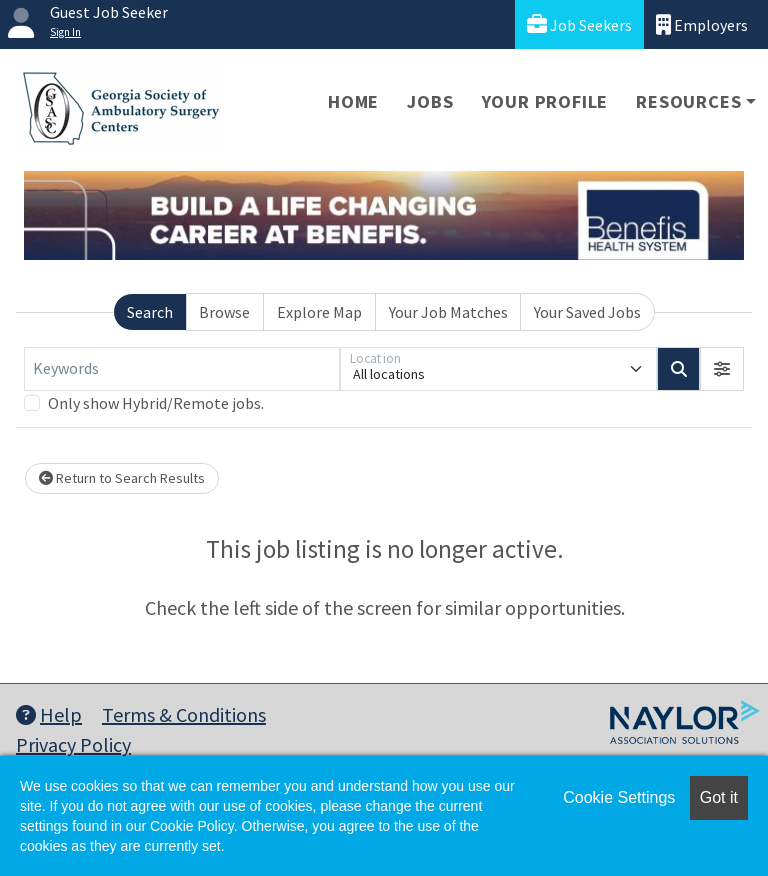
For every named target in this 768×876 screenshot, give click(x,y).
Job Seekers (579, 24)
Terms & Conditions (184, 714)
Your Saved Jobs (587, 312)
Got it (719, 797)
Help (49, 714)
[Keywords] (182, 369)
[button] (722, 369)
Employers (702, 24)
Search (150, 312)
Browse (224, 312)
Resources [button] (688, 101)
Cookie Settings (619, 797)
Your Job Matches (448, 312)
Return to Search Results (122, 478)
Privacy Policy (73, 744)
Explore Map (319, 312)
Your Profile (545, 101)
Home (353, 101)
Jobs (430, 101)
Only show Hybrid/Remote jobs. (156, 403)
